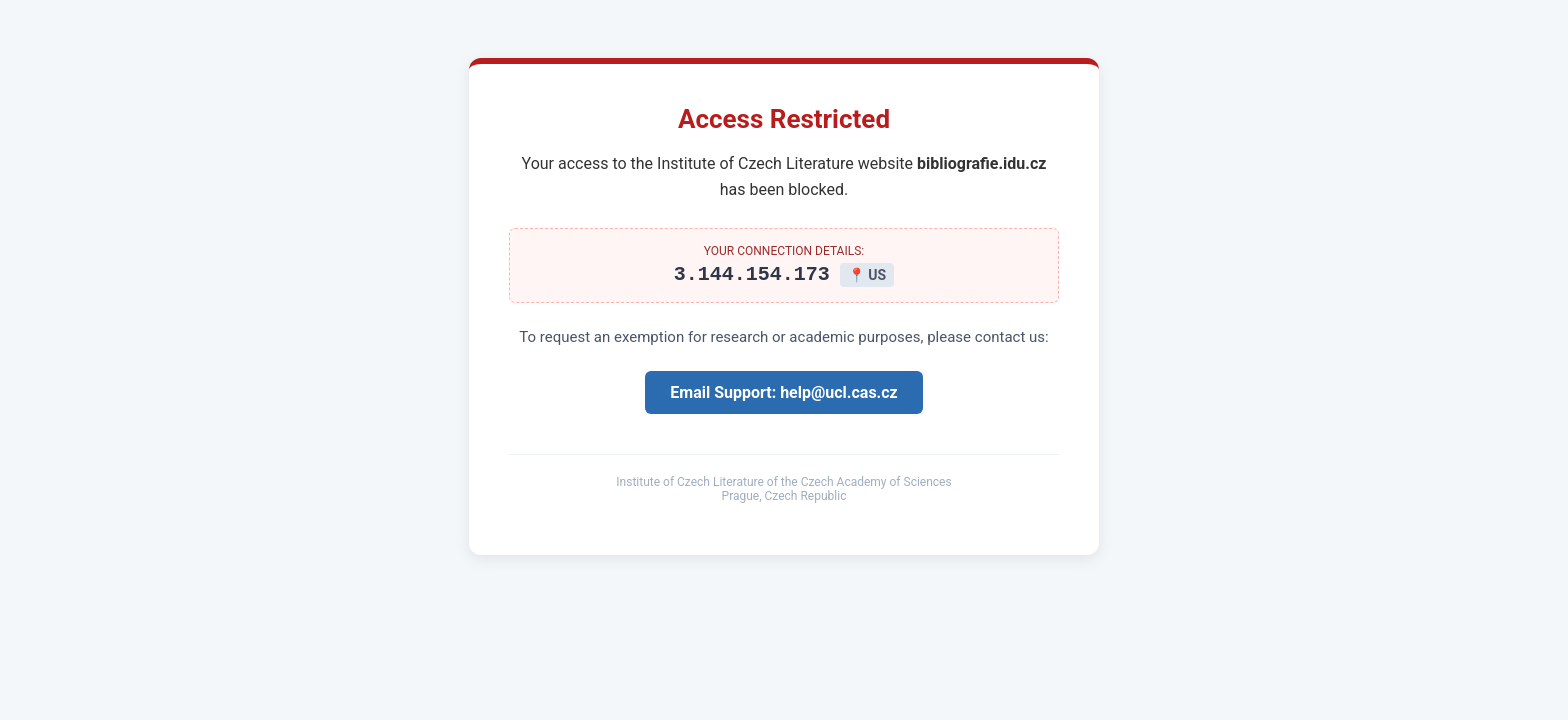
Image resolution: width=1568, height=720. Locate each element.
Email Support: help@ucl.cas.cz (783, 395)
